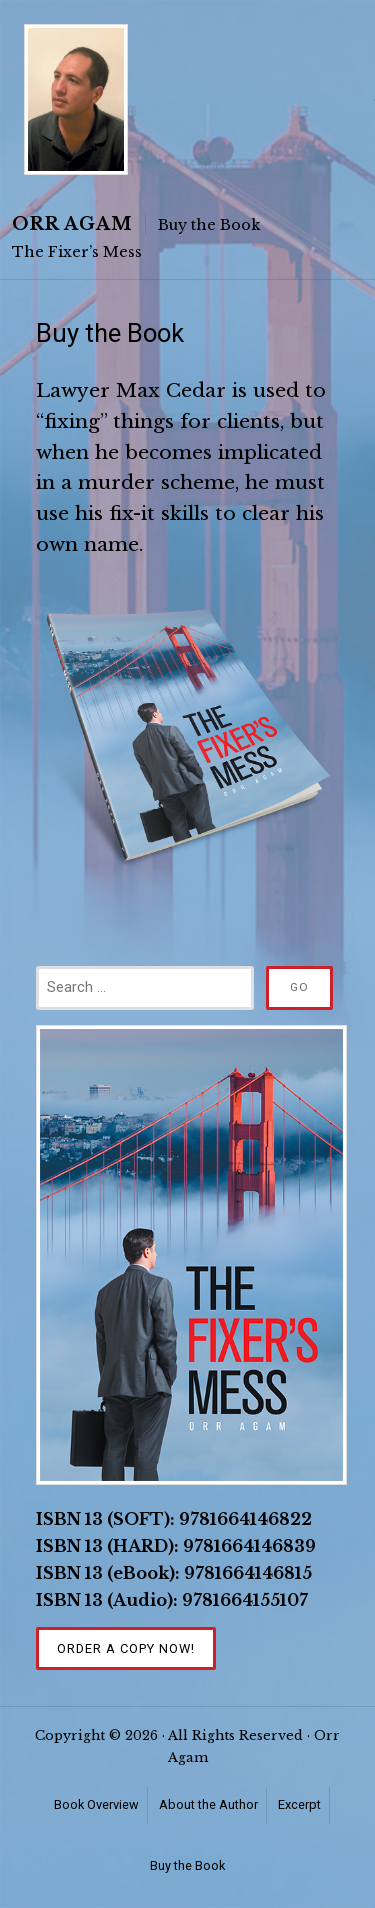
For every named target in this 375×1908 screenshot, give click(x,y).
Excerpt (299, 1804)
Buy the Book (187, 1865)
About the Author (208, 1804)
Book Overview (96, 1804)
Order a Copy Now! (126, 1648)
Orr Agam (72, 224)
